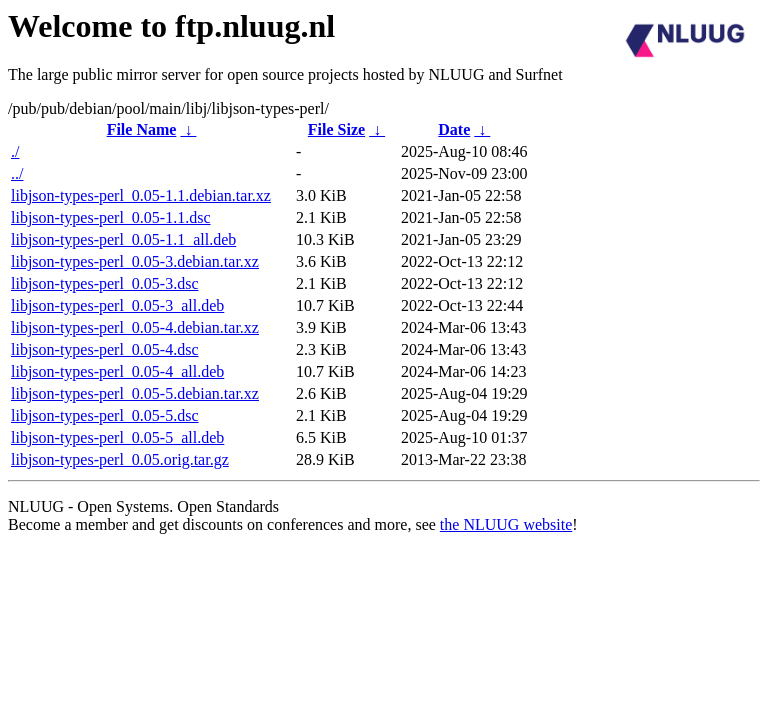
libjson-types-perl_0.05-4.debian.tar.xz (135, 327)
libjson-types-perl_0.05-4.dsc (105, 349)
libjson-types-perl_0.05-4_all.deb (117, 371)
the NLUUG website (506, 524)
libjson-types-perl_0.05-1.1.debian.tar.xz (141, 195)
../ (17, 173)
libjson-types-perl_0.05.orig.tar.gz (120, 459)
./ (15, 151)
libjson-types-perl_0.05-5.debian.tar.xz (135, 393)
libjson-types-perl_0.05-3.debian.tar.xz (135, 261)
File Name (142, 129)
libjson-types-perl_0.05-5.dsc (105, 415)
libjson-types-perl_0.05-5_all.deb (117, 437)
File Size (336, 129)
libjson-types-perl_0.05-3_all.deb (117, 305)
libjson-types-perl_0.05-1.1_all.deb (123, 239)
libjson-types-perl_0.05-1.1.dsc (111, 217)
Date (454, 129)
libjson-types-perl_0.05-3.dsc (105, 283)
